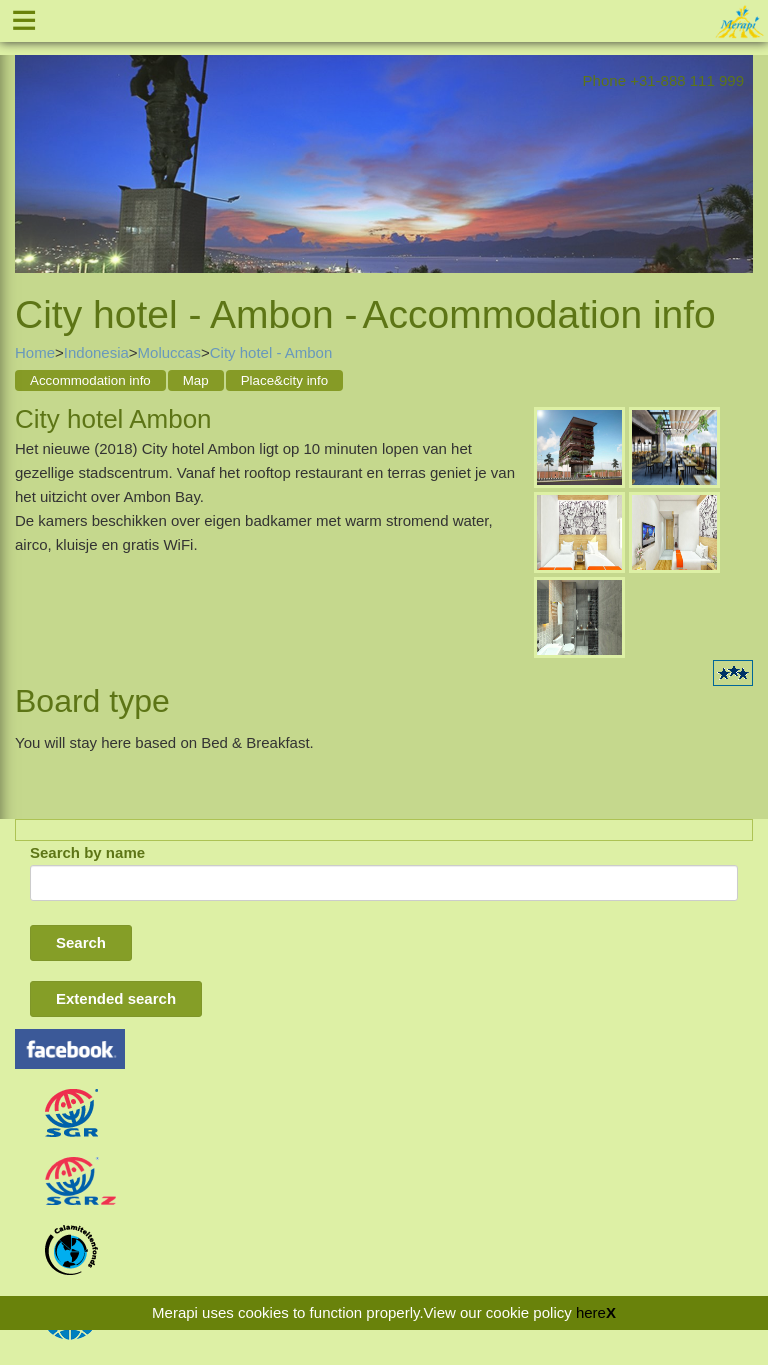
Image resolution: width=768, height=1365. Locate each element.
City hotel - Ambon (271, 352)
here (591, 1312)
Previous (30, 149)
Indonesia (96, 352)
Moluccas (169, 352)
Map (196, 380)
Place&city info (284, 380)
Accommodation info (90, 380)
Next (738, 149)
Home (35, 352)
